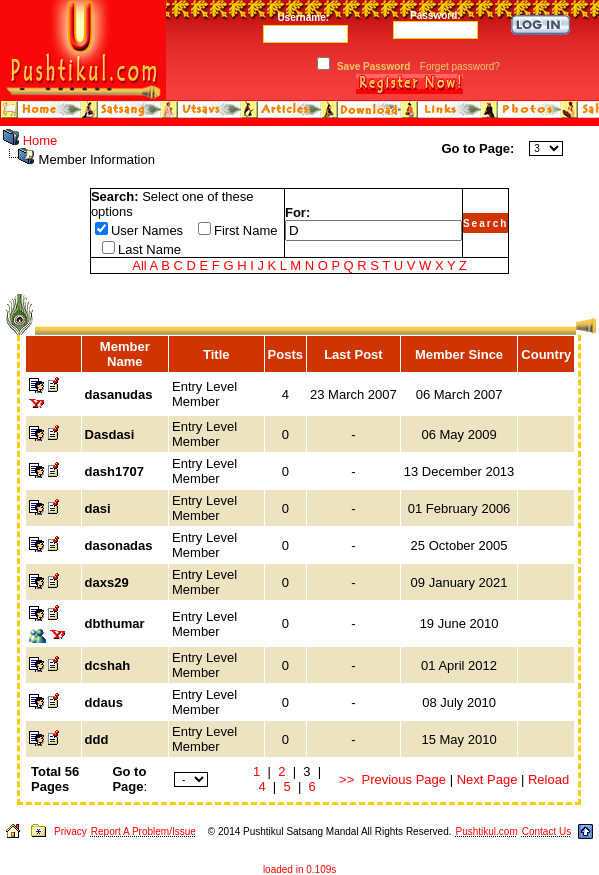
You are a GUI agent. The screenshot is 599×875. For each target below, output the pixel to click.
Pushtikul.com (486, 831)
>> (346, 779)
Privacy (70, 831)
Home (40, 140)
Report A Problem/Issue (143, 831)
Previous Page (404, 779)
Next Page (487, 779)
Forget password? (460, 66)
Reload (548, 779)
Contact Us (546, 831)
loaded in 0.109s (299, 869)
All (139, 265)
